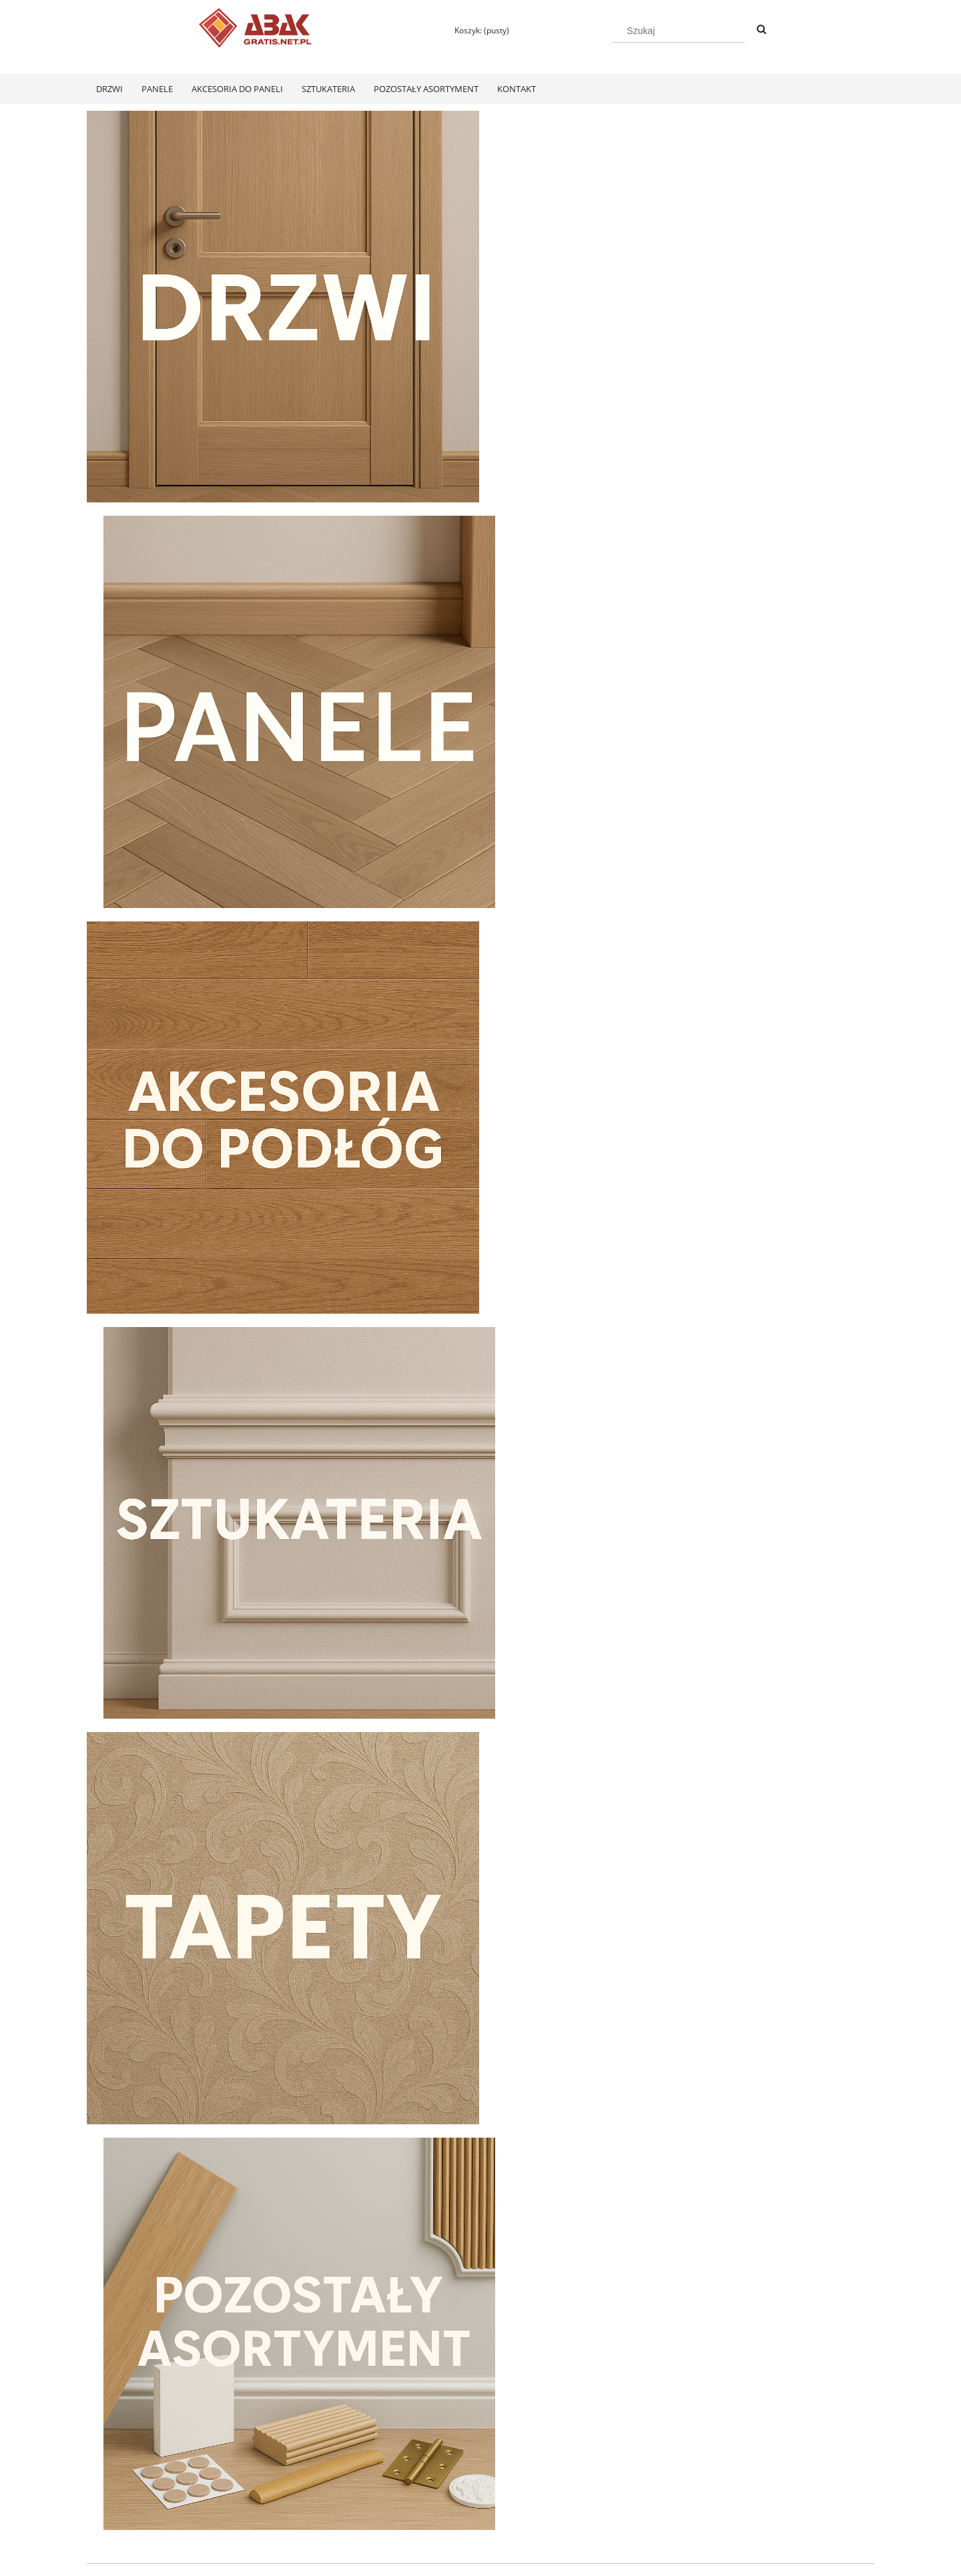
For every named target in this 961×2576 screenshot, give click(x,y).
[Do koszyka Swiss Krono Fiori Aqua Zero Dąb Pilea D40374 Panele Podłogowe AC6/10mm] (180, 2322)
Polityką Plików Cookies (401, 2561)
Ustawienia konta (276, 2491)
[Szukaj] (761, 30)
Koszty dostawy (430, 2491)
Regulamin (106, 2474)
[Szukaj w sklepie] (678, 30)
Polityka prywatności (597, 2474)
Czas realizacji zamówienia (452, 2509)
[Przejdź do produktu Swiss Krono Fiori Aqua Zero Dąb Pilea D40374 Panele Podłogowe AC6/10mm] (180, 2148)
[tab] (455, 1632)
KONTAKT (735, 2474)
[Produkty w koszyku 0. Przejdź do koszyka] (475, 30)
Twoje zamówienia (278, 2474)
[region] (480, 1491)
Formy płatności (431, 2474)
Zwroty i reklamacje (123, 2491)
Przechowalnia (271, 2509)
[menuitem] (109, 88)
